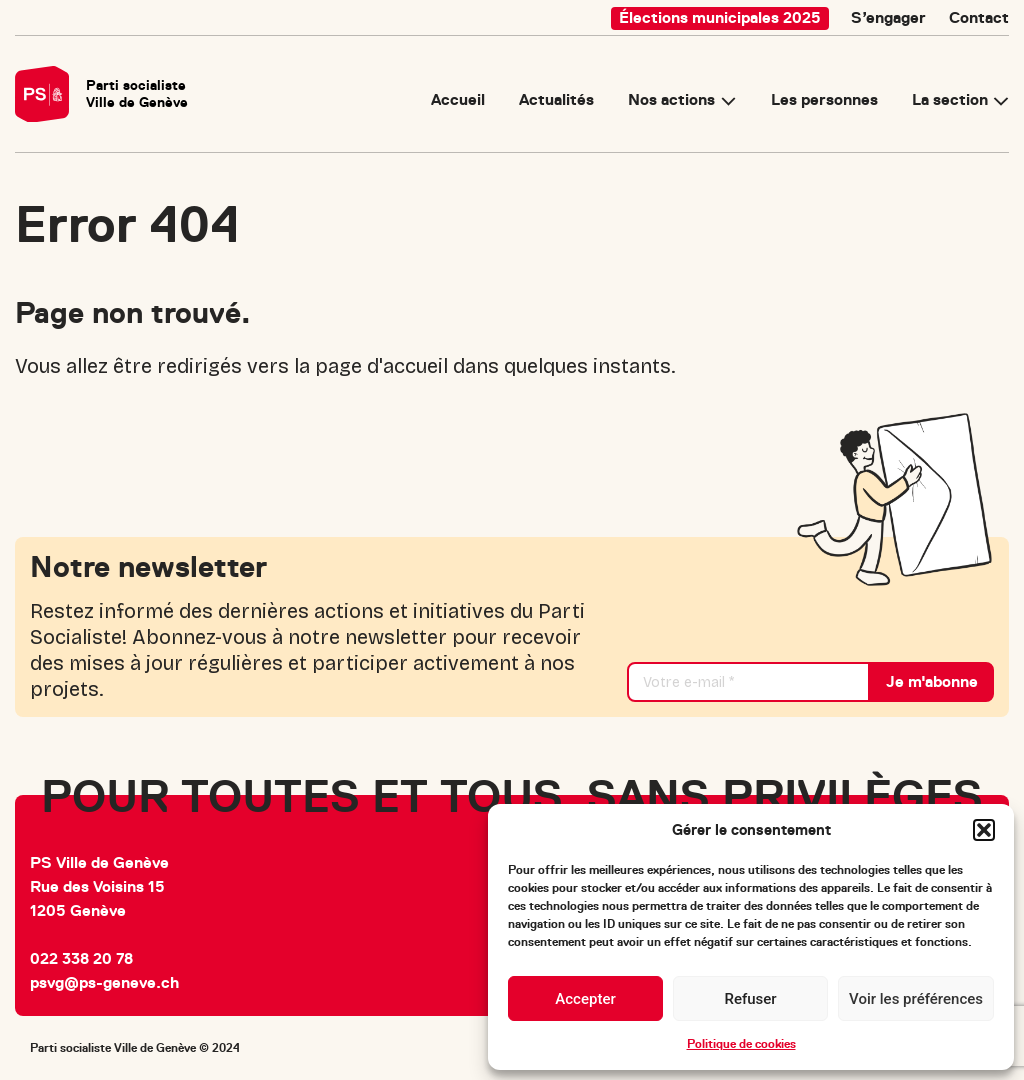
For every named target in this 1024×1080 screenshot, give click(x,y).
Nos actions (671, 101)
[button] (984, 830)
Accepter (585, 999)
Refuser (750, 999)
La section (950, 101)
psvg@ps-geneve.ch (104, 983)
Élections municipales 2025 (720, 18)
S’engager (888, 18)
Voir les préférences (916, 999)
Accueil (458, 101)
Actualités (556, 101)
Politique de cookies (741, 1044)
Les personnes (824, 101)
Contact (979, 18)
